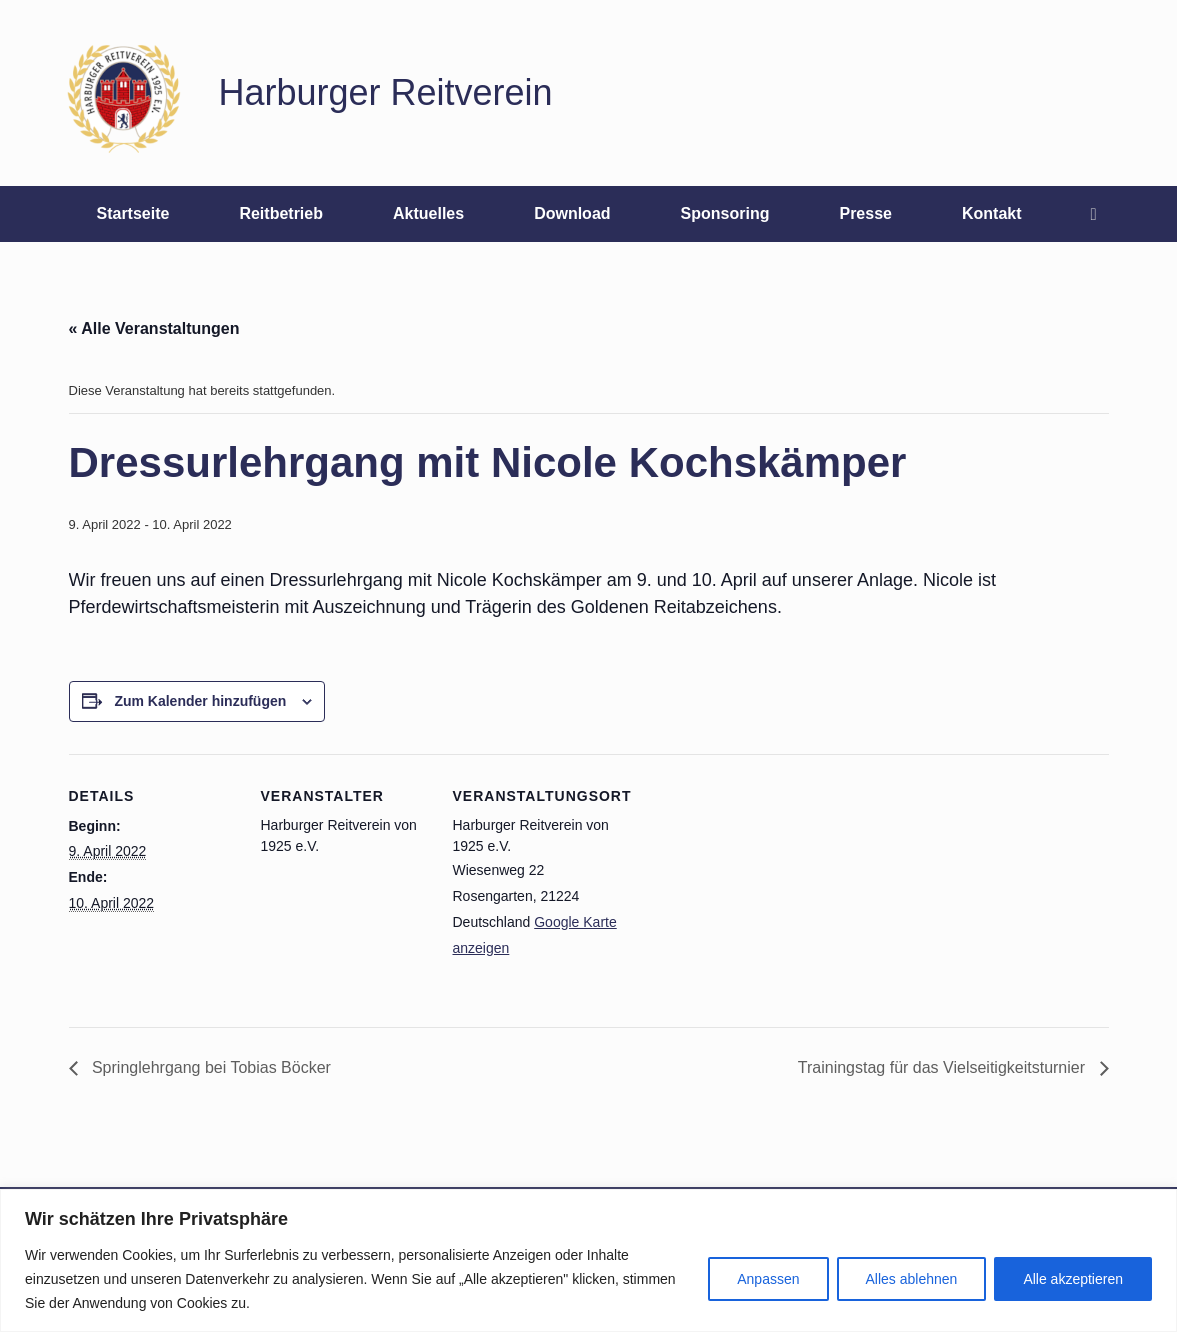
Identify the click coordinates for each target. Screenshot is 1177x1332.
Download (572, 213)
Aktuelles (428, 213)
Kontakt (992, 213)
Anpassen (768, 1279)
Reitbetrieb (281, 213)
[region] (588, 1260)
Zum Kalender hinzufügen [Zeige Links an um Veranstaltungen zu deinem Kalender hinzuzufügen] (200, 701)
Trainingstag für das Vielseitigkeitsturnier (944, 1067)
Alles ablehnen (912, 1279)
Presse (865, 213)
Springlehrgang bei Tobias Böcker (209, 1067)
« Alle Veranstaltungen (154, 328)
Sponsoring (725, 213)
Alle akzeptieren (1073, 1279)
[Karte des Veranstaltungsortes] (750, 891)
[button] (1099, 214)
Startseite (132, 213)
